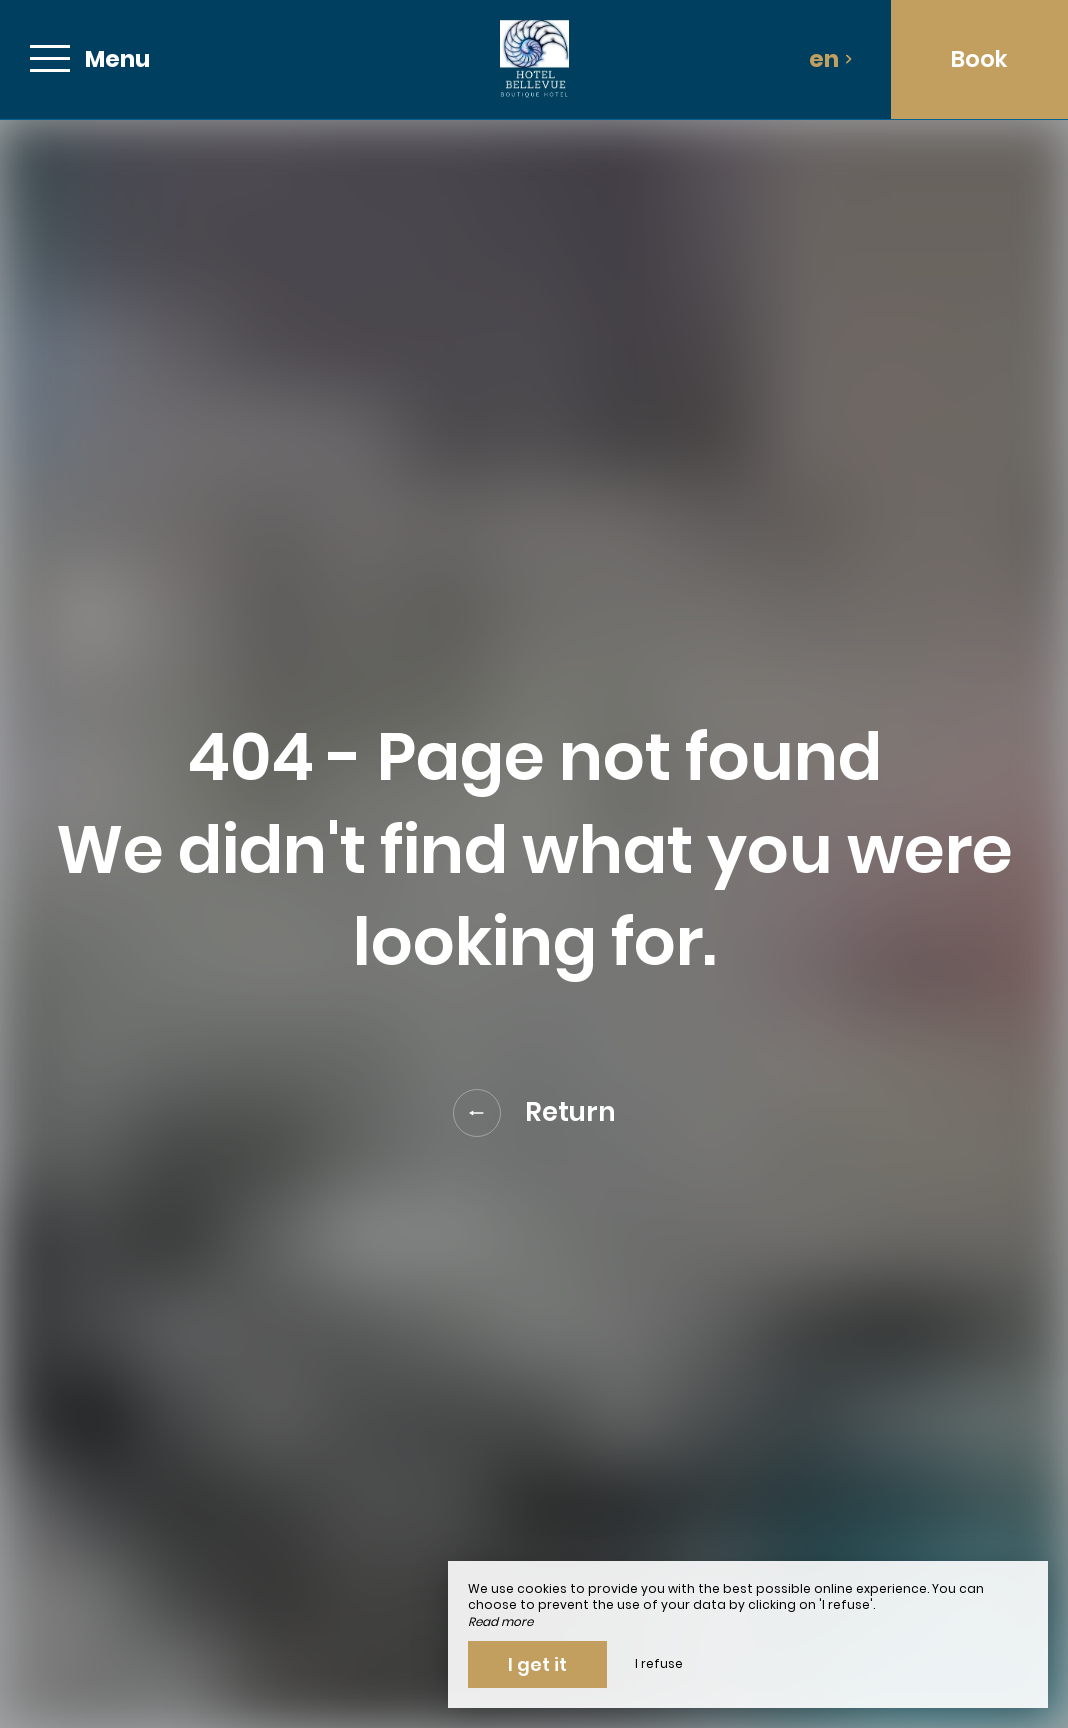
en (831, 59)
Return (534, 1113)
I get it (537, 1664)
